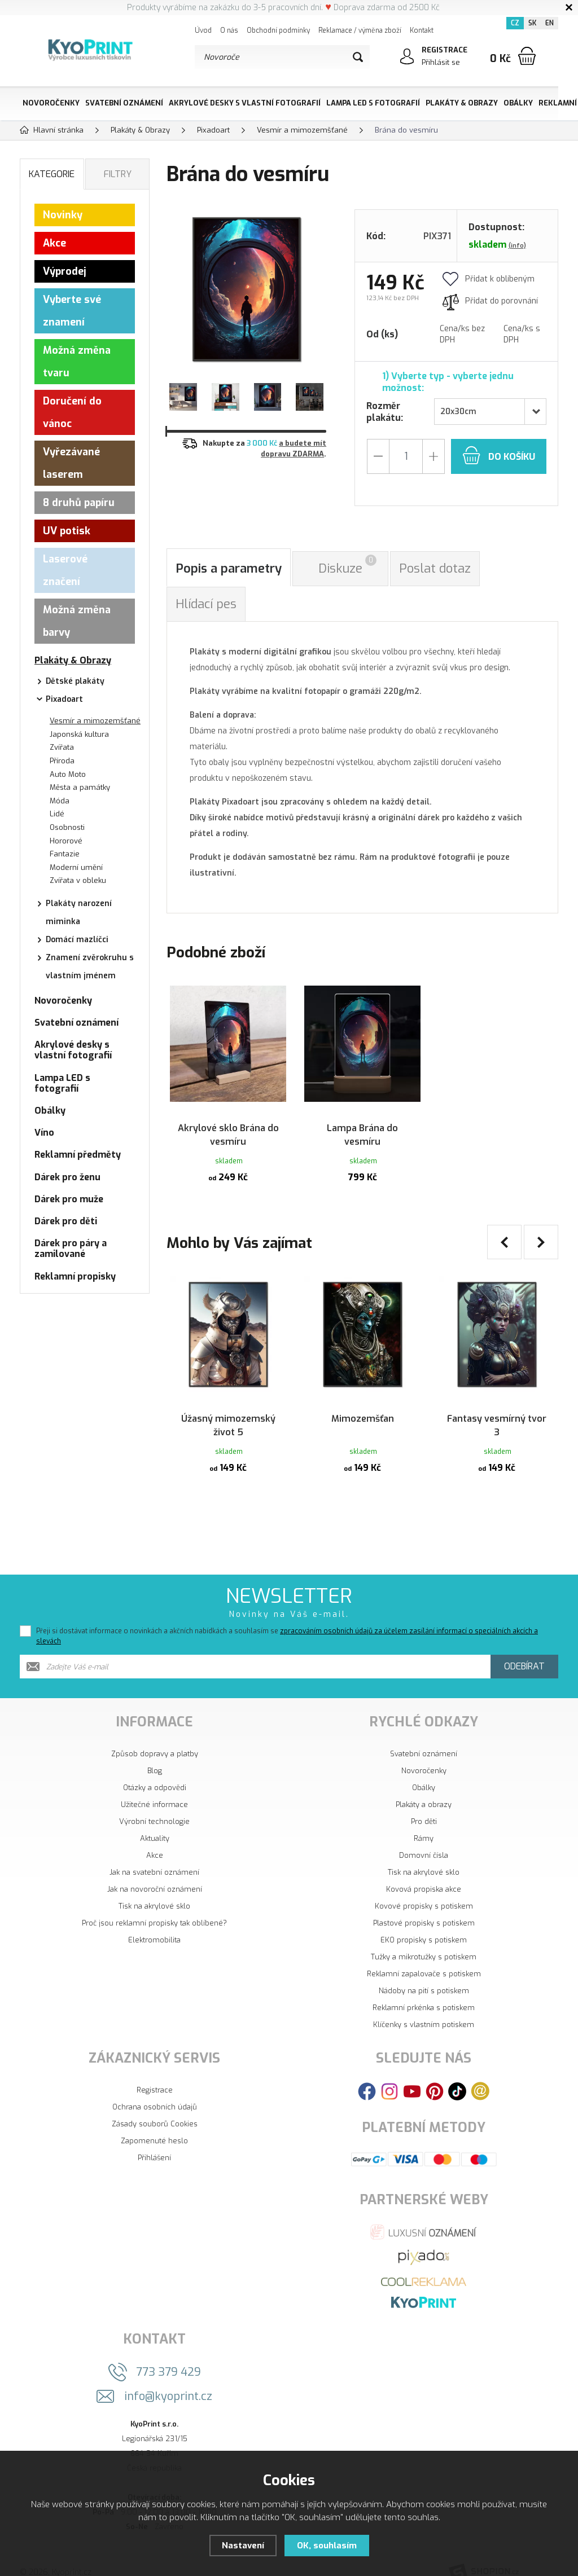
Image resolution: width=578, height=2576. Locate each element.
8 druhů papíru (79, 502)
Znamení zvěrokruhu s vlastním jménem (90, 966)
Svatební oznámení (124, 103)
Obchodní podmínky (278, 30)
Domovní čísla (423, 1838)
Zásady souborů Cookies (155, 2107)
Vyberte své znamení (72, 311)
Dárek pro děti (65, 1221)
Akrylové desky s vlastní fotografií (245, 103)
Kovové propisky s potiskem (424, 1889)
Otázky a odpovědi (154, 1770)
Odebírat (524, 1649)
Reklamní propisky (75, 1276)
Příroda (62, 761)
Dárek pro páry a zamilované (70, 1248)
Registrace (155, 2073)
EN (549, 23)
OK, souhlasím (327, 2545)
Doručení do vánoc (72, 412)
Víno (44, 1132)
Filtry (118, 174)
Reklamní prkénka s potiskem (424, 1990)
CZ (515, 23)
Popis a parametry (229, 568)
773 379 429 (168, 2355)
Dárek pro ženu (67, 1177)
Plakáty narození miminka (79, 912)
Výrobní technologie (154, 1804)
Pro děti (424, 1804)
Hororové (66, 841)
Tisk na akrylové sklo (154, 1889)
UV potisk (66, 531)
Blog (154, 1754)
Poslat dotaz (435, 568)
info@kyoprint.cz (168, 2379)
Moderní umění (76, 867)
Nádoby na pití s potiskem (424, 1974)
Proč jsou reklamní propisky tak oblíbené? (154, 1906)
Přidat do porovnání (490, 301)
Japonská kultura (79, 734)
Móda (59, 801)
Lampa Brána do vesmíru (362, 1123)
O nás (229, 30)
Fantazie (65, 854)
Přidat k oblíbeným (489, 279)
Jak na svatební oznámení (154, 1855)
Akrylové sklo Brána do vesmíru (228, 1123)
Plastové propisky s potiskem (424, 1906)
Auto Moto (68, 774)
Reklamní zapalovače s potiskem (424, 1957)
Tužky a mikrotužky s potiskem (423, 1940)
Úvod (203, 30)
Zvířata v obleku (78, 880)
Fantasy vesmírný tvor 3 (496, 1405)
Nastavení (243, 2545)
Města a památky (80, 787)
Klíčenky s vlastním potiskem (423, 2007)
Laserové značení (65, 570)
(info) (517, 245)
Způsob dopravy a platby (154, 1737)
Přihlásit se (441, 62)
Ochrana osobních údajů (154, 2090)
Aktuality (154, 1821)
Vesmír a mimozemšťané (95, 721)
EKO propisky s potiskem (423, 1923)
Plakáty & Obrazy (462, 103)
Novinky (62, 215)
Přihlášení (154, 2141)
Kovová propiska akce (423, 1872)
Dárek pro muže (68, 1199)
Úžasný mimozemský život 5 (228, 1405)
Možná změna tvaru (77, 362)
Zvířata (62, 747)
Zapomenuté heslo (154, 2124)
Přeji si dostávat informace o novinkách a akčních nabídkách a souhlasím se (287, 1619)
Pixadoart (64, 699)
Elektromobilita (154, 1923)
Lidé (57, 814)
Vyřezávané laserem (71, 463)
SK (532, 23)
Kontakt (422, 30)
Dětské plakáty (75, 681)
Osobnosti (67, 827)
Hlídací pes (206, 604)
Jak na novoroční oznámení (154, 1872)
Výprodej (64, 271)
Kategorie (52, 174)
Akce (54, 243)
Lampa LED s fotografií (373, 103)
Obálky (518, 103)
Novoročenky (51, 103)
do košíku (498, 455)
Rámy (424, 1821)
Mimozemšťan (362, 1399)
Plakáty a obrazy (424, 1787)
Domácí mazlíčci (77, 939)
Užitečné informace (154, 1787)
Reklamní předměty (77, 1154)
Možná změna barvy (77, 621)
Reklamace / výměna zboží (359, 30)
